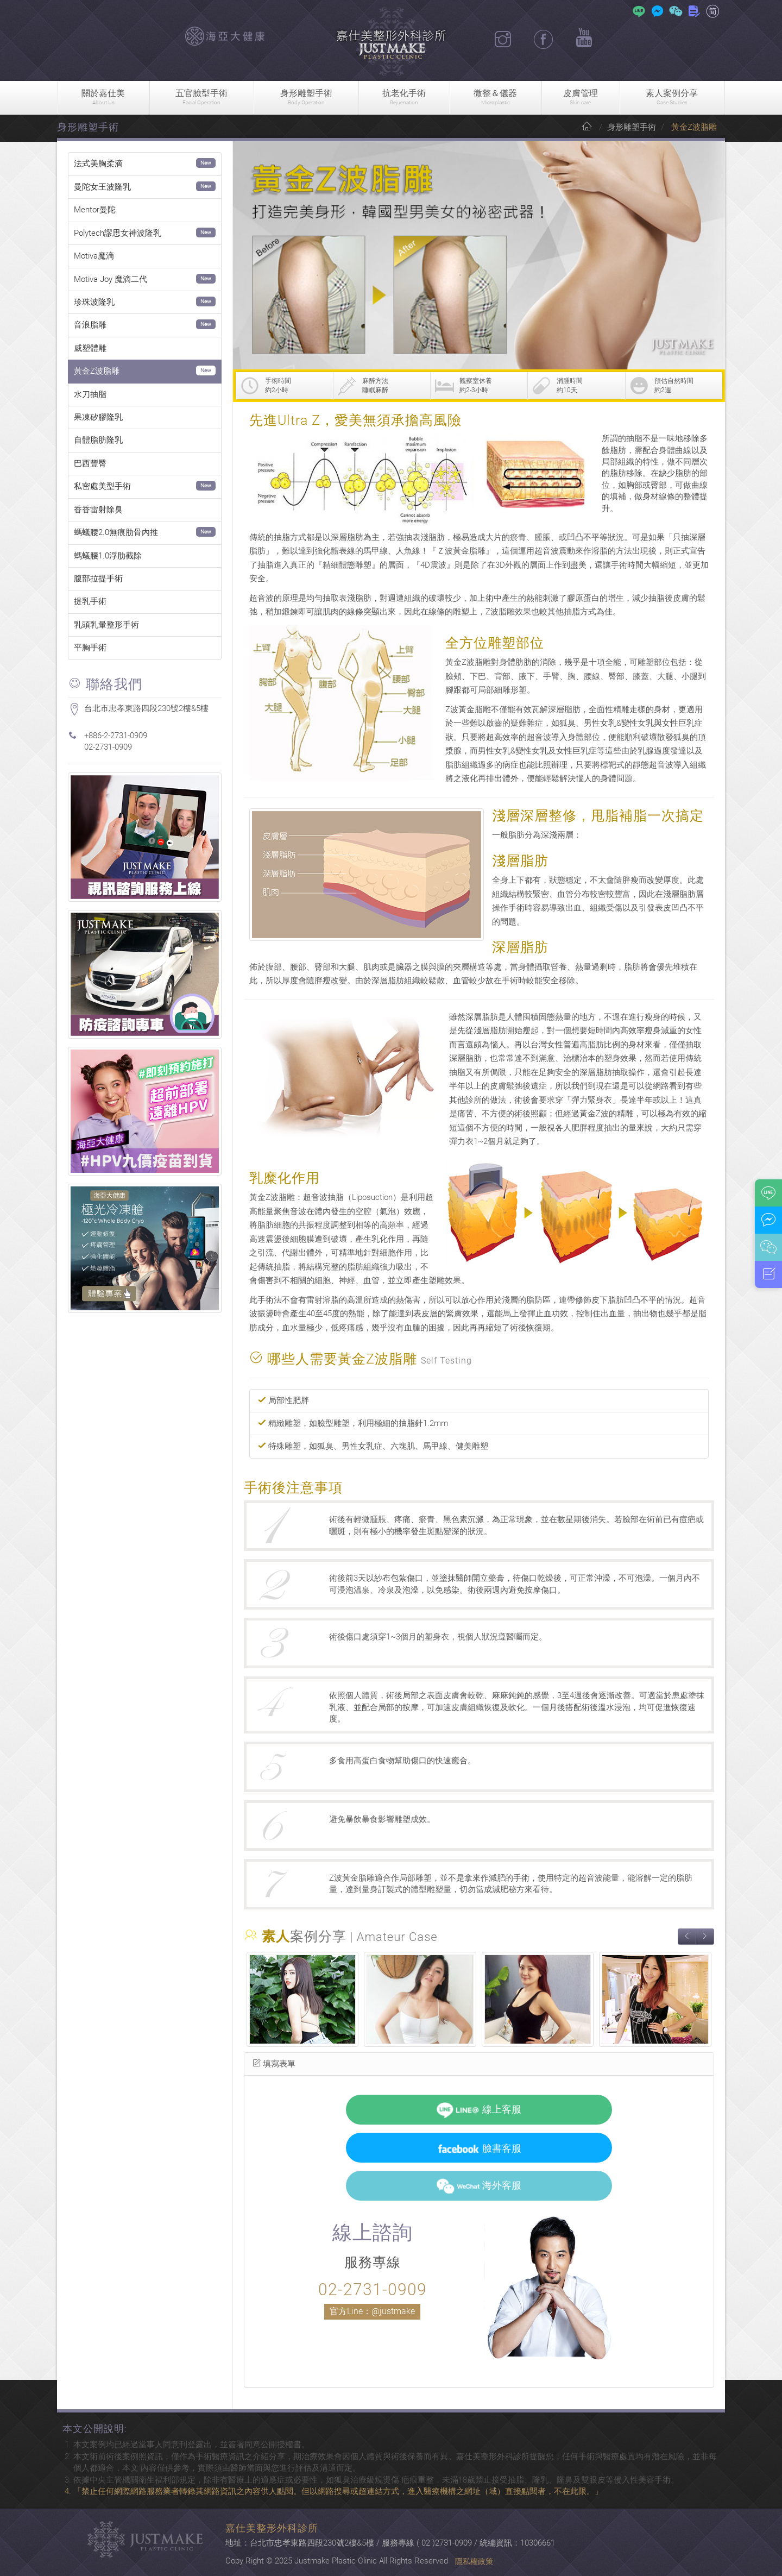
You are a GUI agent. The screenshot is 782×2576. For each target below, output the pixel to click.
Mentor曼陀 (95, 210)
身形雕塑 (305, 97)
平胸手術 (90, 647)
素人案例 (672, 97)
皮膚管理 (580, 97)
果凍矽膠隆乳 (98, 417)
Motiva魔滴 (94, 256)
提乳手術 (90, 601)
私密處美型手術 (102, 486)
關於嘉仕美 (103, 97)
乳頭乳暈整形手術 (106, 625)
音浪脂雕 (90, 325)
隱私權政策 (474, 2561)
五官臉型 (201, 97)
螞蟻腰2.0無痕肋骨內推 (116, 532)
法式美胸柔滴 (98, 163)
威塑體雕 (90, 348)
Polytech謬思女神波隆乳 (117, 233)
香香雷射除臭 (98, 509)
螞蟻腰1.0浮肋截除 (108, 556)
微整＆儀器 (495, 97)
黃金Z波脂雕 (96, 371)
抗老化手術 (404, 97)
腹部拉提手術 (98, 578)
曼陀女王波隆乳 (102, 187)
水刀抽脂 (90, 394)
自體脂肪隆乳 (98, 440)
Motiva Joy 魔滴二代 (110, 279)
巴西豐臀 (90, 463)
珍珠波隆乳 (94, 302)
